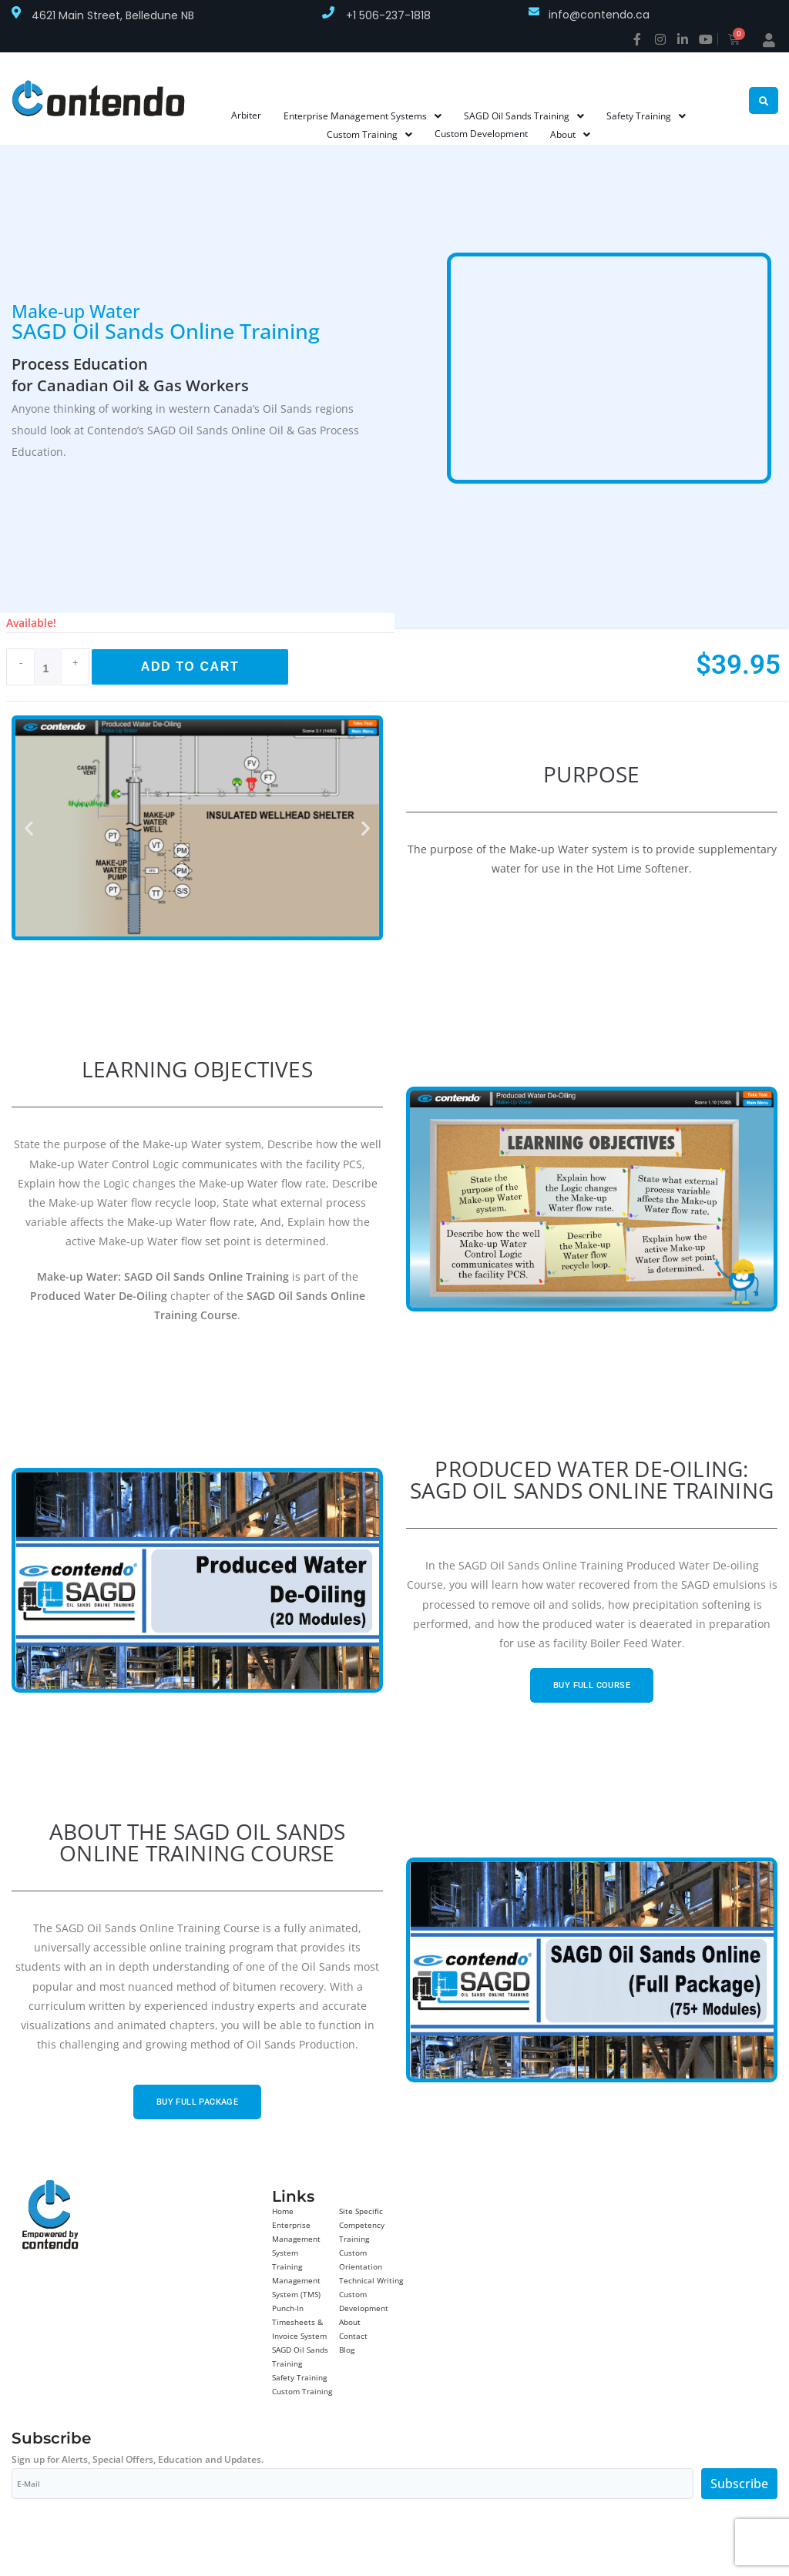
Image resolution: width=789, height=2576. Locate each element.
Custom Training (302, 2391)
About (350, 2321)
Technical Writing (371, 2280)
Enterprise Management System (296, 2238)
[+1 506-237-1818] (328, 12)
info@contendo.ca (599, 14)
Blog (346, 2349)
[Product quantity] (48, 666)
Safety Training (299, 2377)
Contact (353, 2335)
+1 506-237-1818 (388, 15)
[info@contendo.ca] (534, 11)
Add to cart (190, 666)
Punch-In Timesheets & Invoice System (299, 2322)
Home (283, 2211)
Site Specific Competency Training (361, 2225)
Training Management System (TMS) (296, 2280)
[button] (29, 828)
